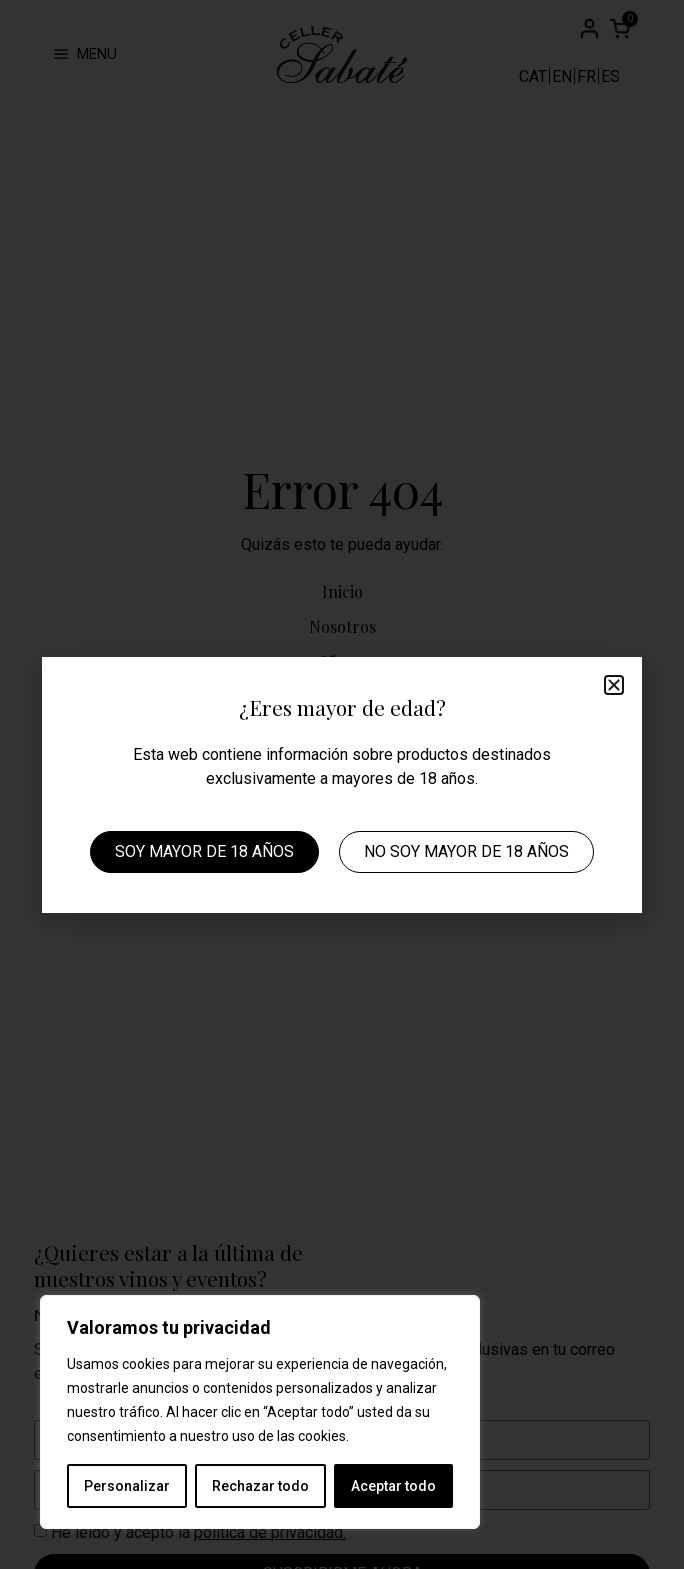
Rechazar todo (260, 1486)
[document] (342, 784)
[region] (260, 1412)
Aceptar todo (393, 1486)
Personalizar (127, 1486)
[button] (614, 685)
